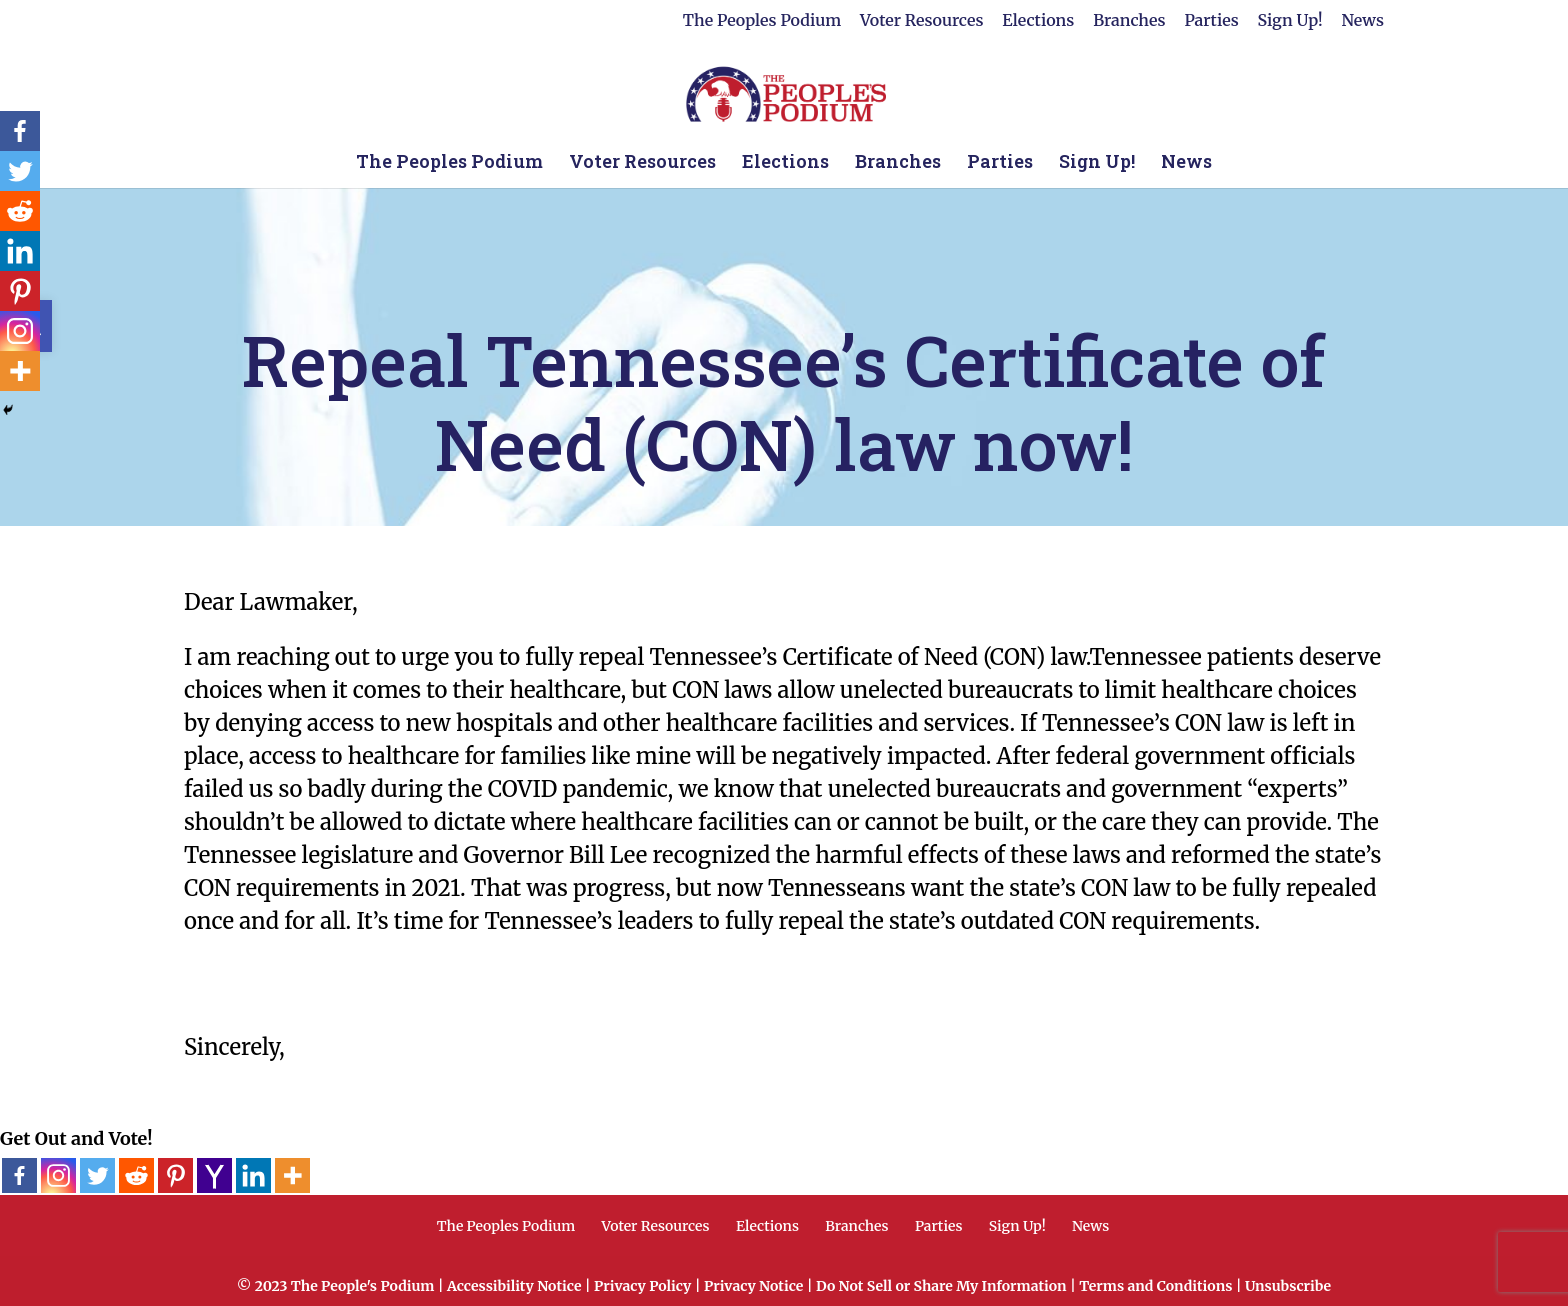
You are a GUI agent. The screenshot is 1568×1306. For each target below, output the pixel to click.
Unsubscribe (1288, 1286)
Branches (1129, 21)
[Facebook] (19, 1175)
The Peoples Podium (762, 21)
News (1362, 21)
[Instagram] (58, 1175)
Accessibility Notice (514, 1286)
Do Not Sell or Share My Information (941, 1286)
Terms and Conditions (1155, 1286)
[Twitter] (97, 1175)
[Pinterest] (175, 1175)
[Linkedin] (253, 1175)
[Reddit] (136, 1175)
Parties (1211, 21)
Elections (1038, 21)
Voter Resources (921, 21)
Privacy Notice (754, 1286)
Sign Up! (1290, 21)
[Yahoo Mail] (214, 1175)
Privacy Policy (642, 1286)
